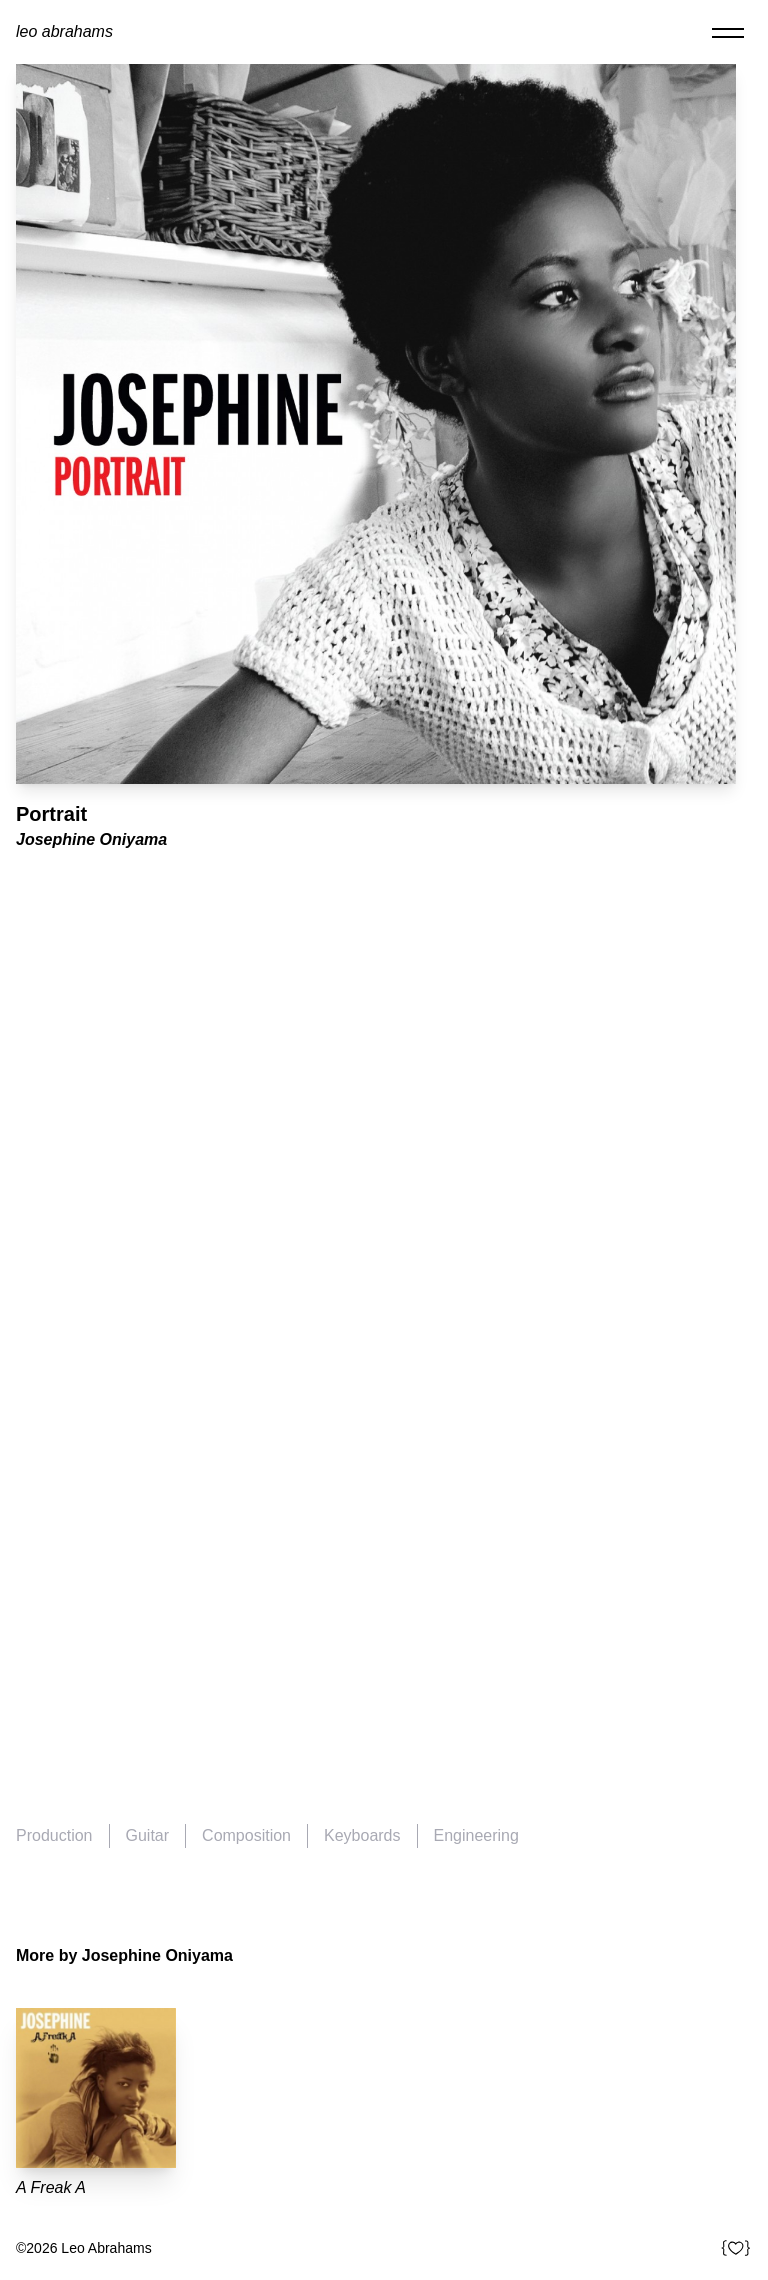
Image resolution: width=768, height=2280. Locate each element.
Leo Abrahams (64, 31)
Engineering (476, 1835)
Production (54, 1835)
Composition (246, 1835)
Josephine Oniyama (91, 839)
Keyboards (362, 1835)
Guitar (148, 1835)
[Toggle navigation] (728, 32)
